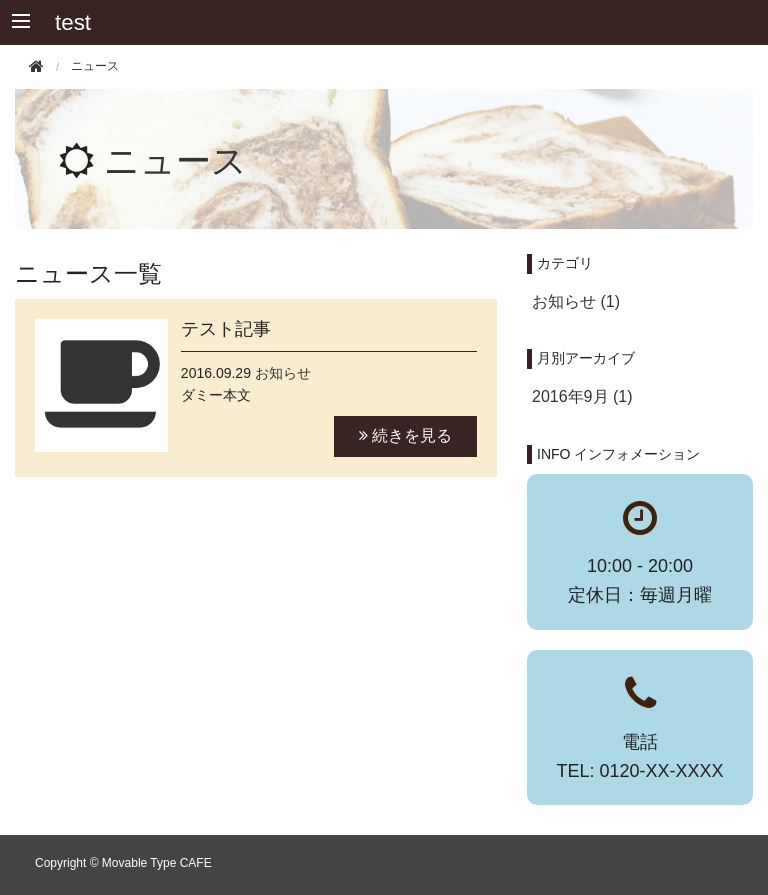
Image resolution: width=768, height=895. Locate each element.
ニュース (175, 160)
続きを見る (405, 435)
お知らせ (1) (576, 301)
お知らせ (283, 373)
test (73, 22)
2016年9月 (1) (582, 396)
